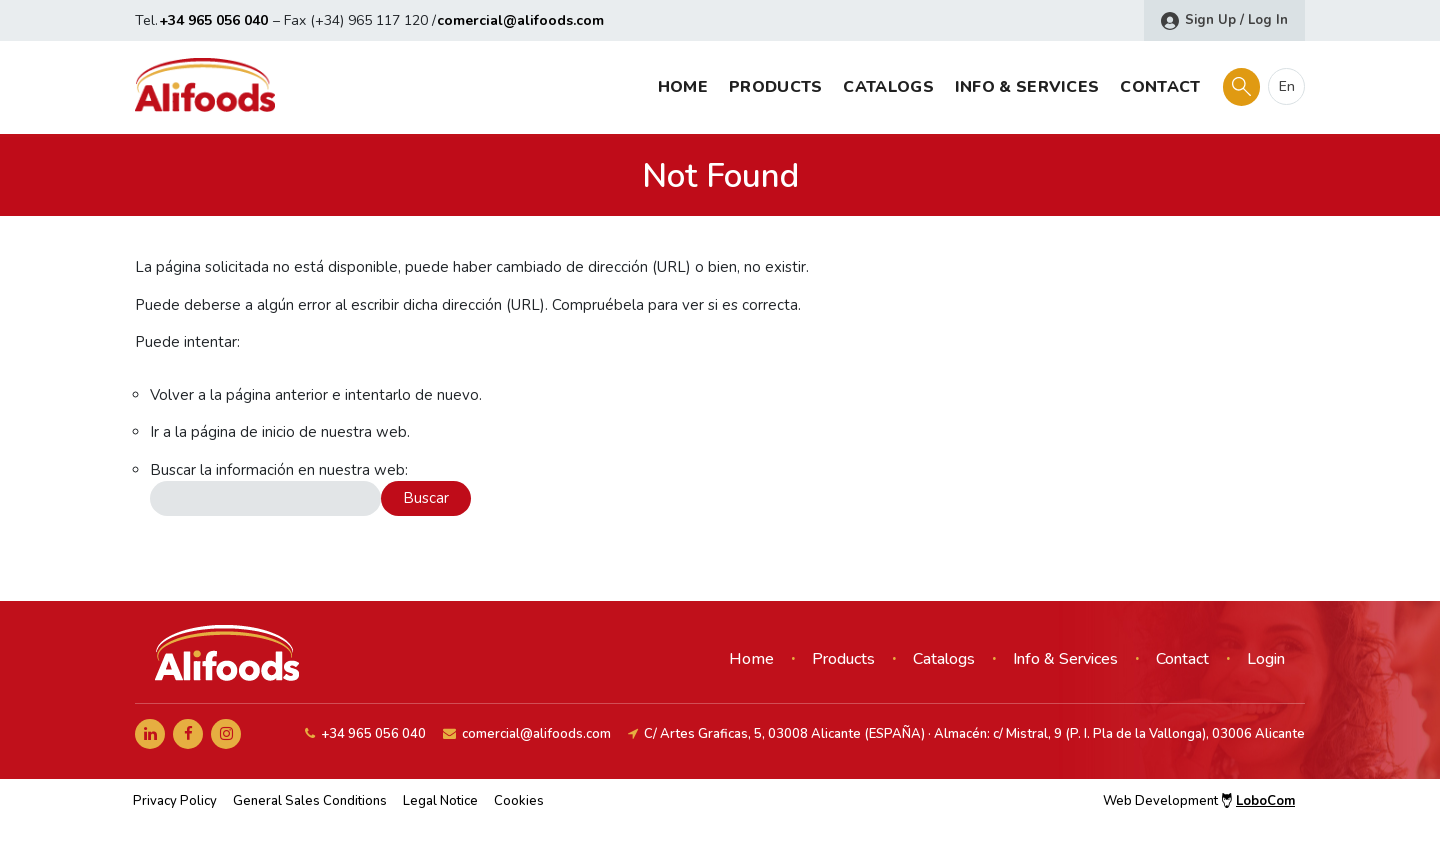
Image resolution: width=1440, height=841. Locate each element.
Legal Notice (440, 801)
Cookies (519, 801)
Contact (1160, 87)
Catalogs (888, 87)
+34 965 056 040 (213, 20)
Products (775, 87)
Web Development (1199, 801)
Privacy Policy (175, 801)
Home (683, 87)
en (1287, 86)
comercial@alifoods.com (520, 20)
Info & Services (1027, 87)
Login (1266, 659)
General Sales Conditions (310, 801)
